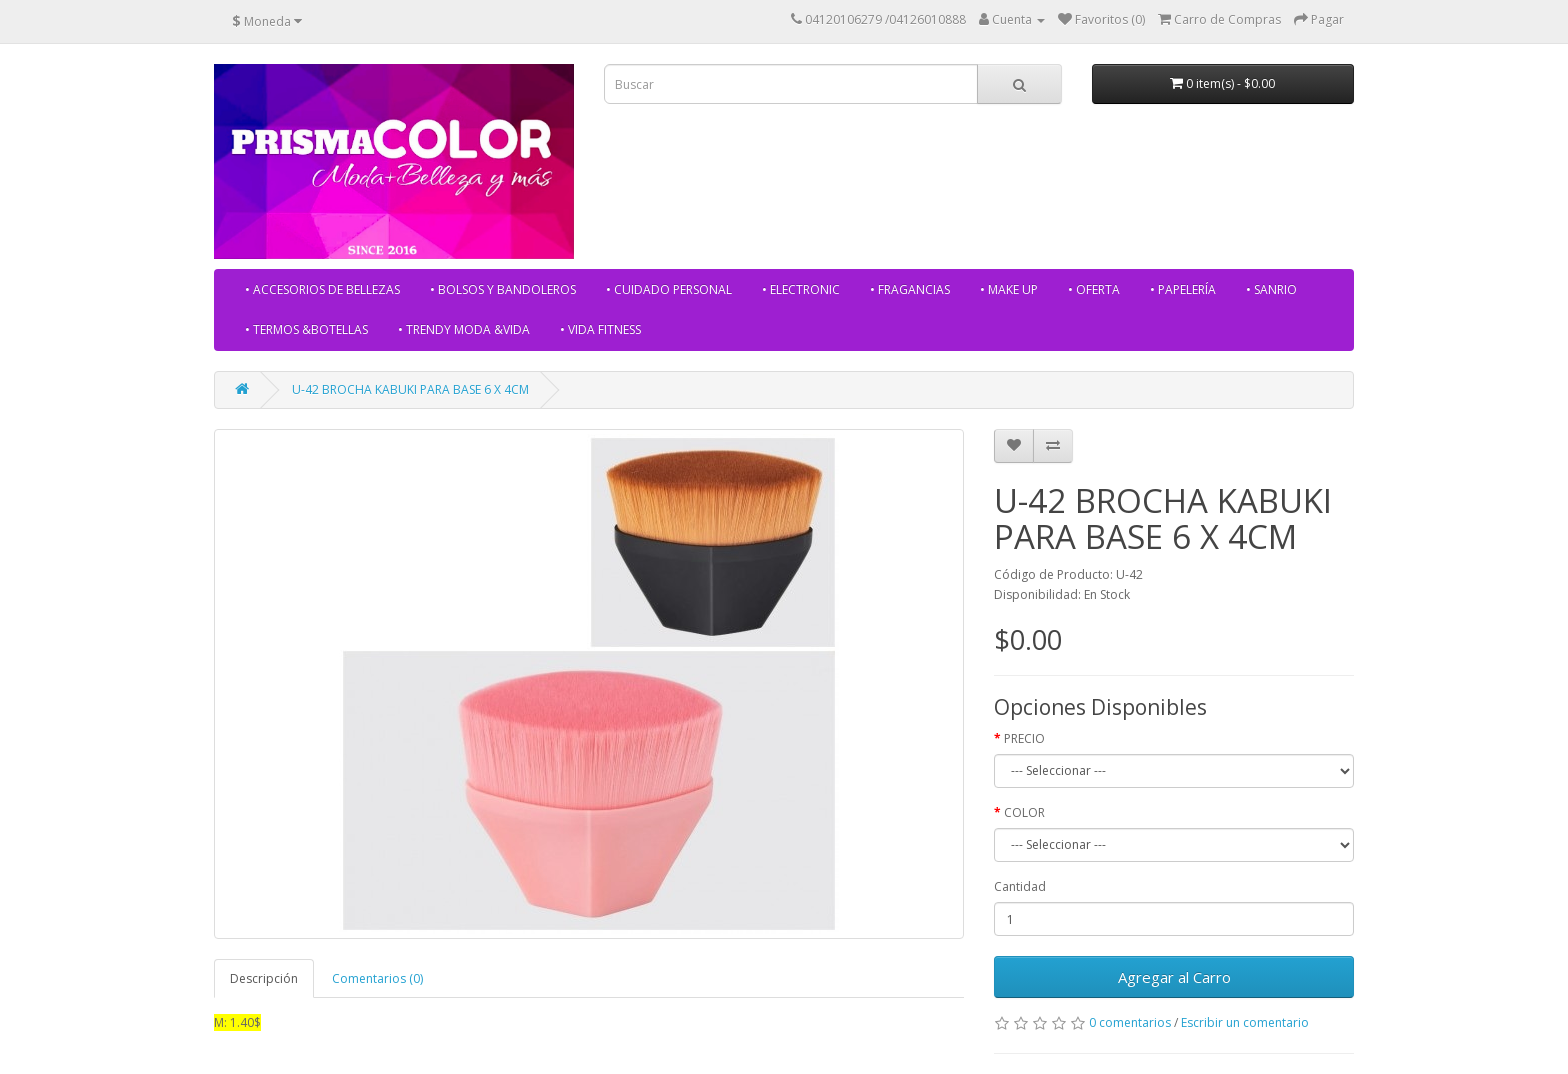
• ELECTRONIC (801, 289)
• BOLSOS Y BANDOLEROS (503, 289)
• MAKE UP (1009, 289)
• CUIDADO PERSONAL (669, 289)
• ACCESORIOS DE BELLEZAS (322, 289)
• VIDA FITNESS (600, 329)
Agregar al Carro (1174, 977)
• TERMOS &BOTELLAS (306, 329)
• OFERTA (1094, 289)
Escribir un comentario (1245, 1022)
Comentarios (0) (377, 978)
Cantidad (1020, 886)
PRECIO (1024, 738)
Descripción (264, 978)
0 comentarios (1130, 1022)
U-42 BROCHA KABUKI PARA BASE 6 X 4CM (410, 389)
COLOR (1024, 812)
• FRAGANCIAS (910, 289)
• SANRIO (1271, 289)
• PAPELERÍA (1183, 289)
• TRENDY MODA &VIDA (464, 329)
